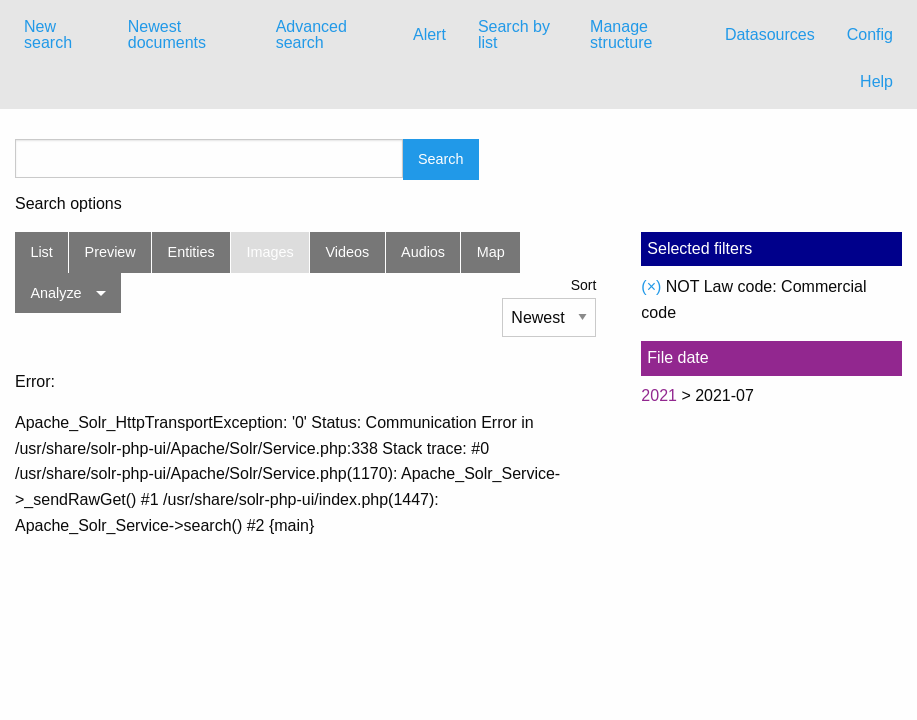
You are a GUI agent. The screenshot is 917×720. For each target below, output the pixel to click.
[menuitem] (60, 35)
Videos (348, 252)
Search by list (514, 34)
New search (48, 34)
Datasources (770, 34)
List (41, 252)
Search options (68, 204)
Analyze (55, 293)
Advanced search (311, 34)
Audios (423, 252)
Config (870, 34)
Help (876, 81)
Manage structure (621, 34)
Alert (429, 34)
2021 (659, 395)
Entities (191, 252)
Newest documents (167, 34)
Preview (110, 252)
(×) (651, 286)
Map (491, 252)
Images (270, 252)
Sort (584, 285)
